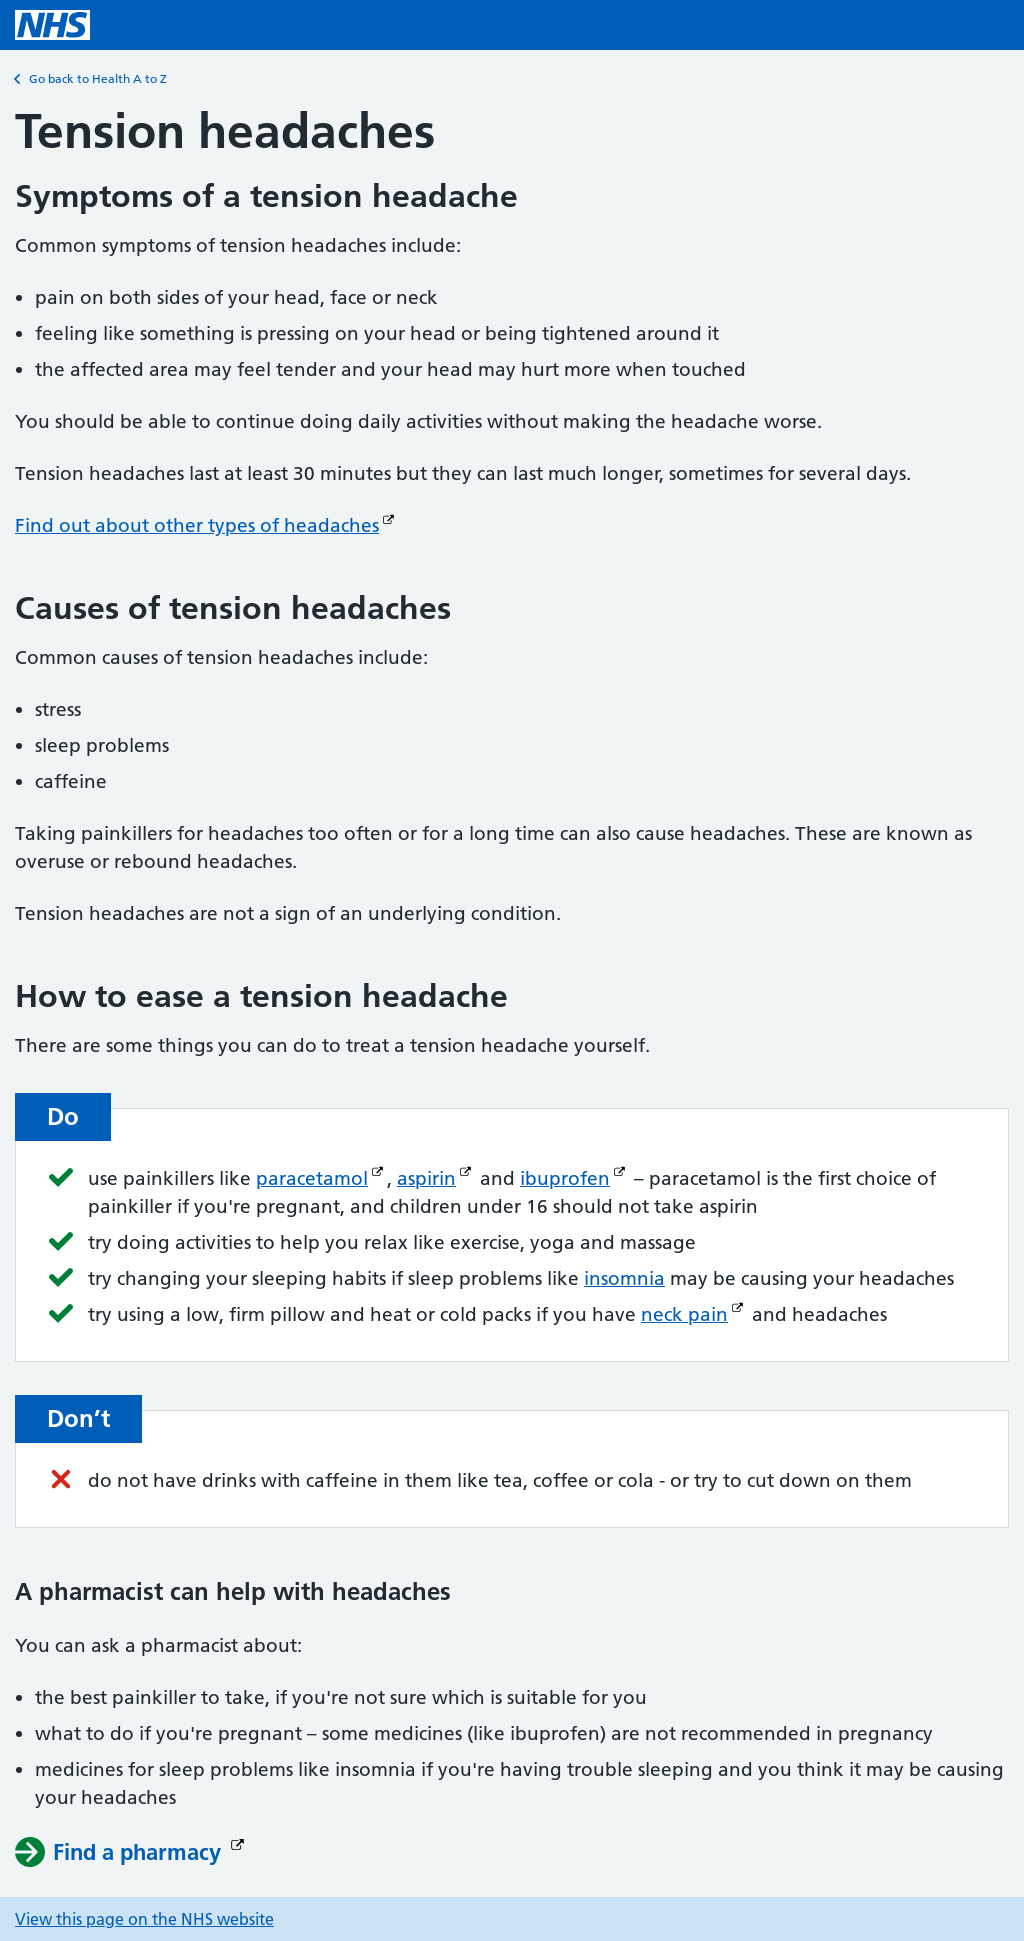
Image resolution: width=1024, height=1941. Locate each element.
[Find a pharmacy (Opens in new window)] (132, 1852)
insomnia (624, 1278)
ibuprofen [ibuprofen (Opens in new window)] (565, 1178)
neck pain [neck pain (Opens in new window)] (684, 1314)
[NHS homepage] (52, 25)
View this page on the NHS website (144, 1919)
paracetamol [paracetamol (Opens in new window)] (312, 1178)
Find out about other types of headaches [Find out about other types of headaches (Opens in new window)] (197, 525)
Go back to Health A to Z (91, 79)
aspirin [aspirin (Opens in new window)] (426, 1178)
